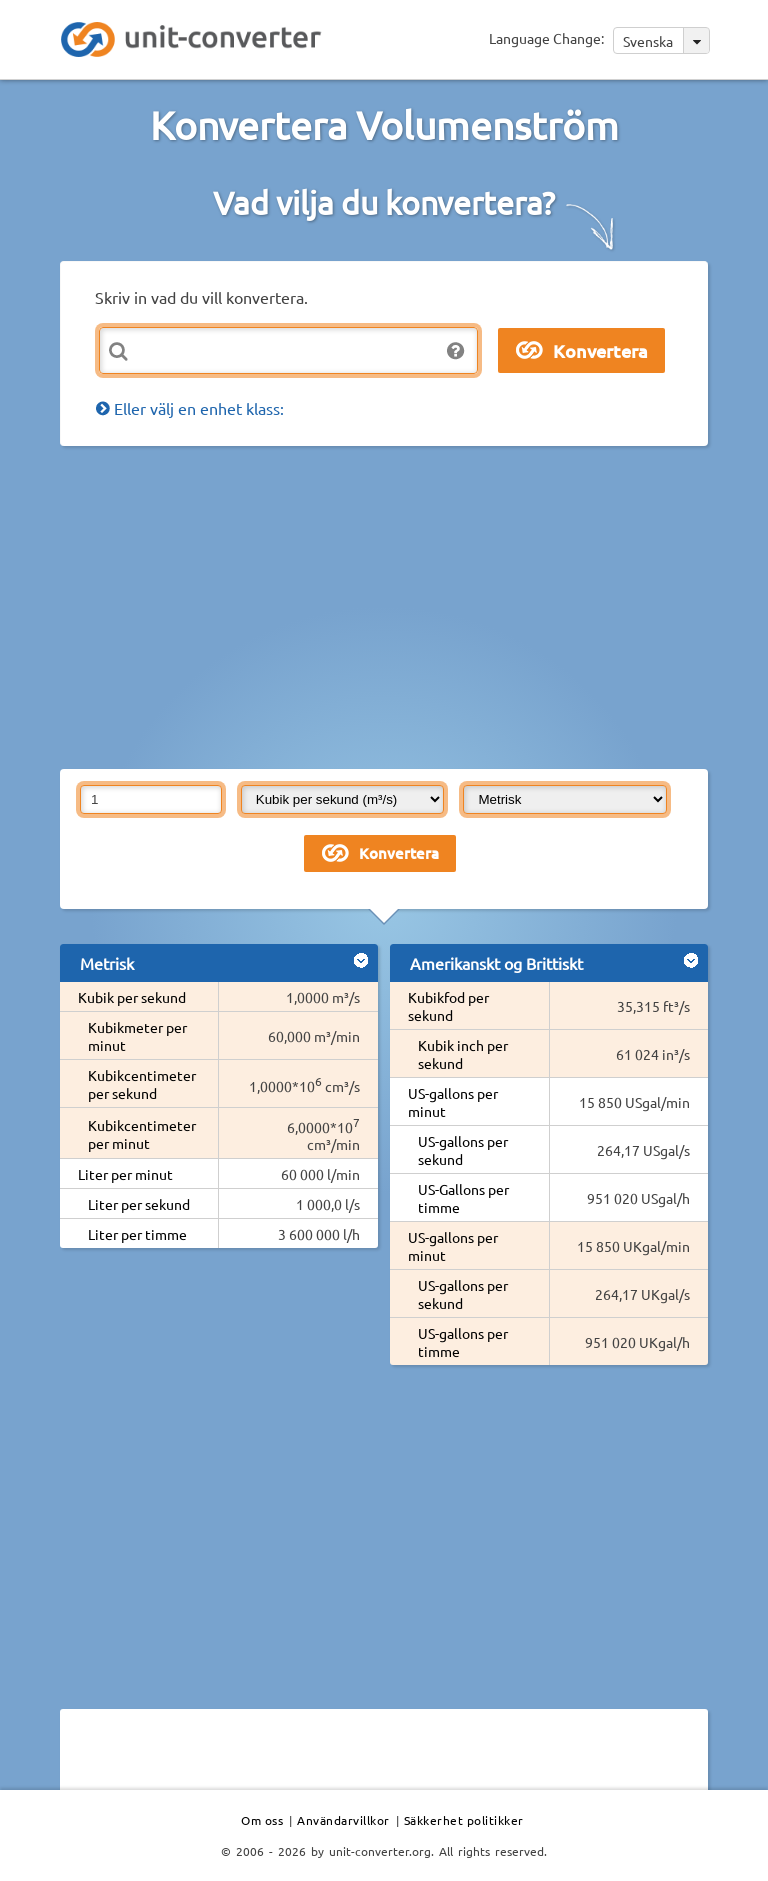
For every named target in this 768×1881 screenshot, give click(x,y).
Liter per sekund (139, 1204)
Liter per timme (137, 1234)
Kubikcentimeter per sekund (142, 1084)
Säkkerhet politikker (464, 1820)
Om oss (262, 1820)
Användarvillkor (343, 1820)
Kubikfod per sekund (448, 1006)
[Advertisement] (414, 606)
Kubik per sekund (132, 997)
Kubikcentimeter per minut (142, 1134)
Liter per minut (125, 1174)
